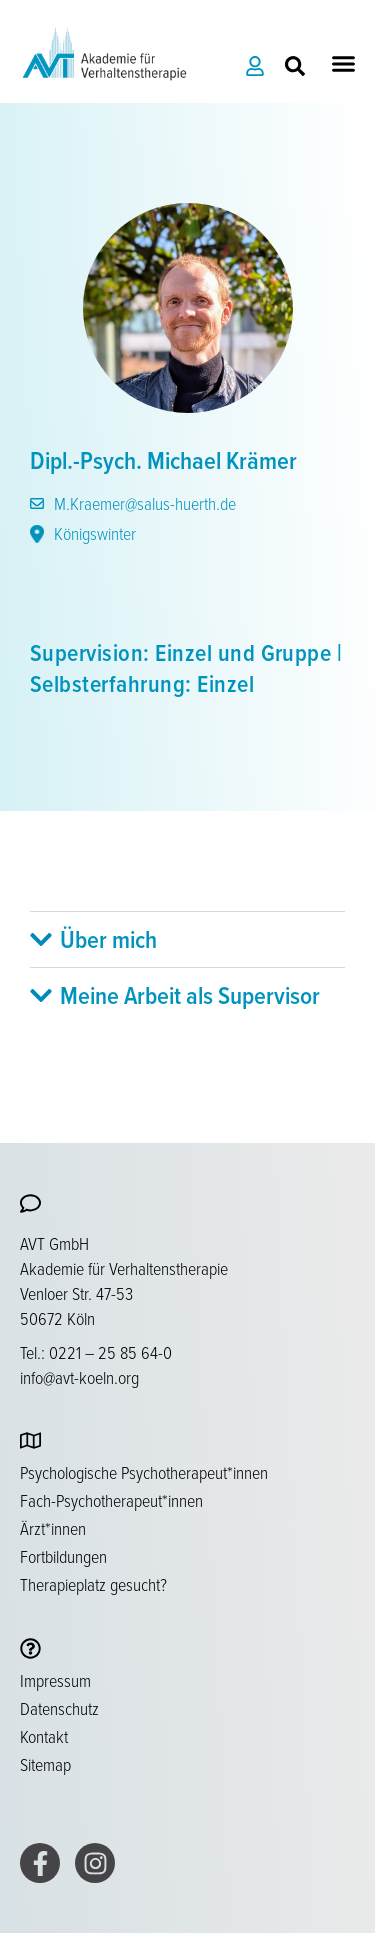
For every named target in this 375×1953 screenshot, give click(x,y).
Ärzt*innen (53, 1528)
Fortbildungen (63, 1556)
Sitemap (45, 1764)
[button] (344, 64)
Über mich (108, 939)
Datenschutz (59, 1708)
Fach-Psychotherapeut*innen (111, 1500)
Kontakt (44, 1736)
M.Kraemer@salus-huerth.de (133, 503)
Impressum (55, 1680)
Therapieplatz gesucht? (93, 1584)
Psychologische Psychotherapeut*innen (144, 1472)
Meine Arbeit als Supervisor (190, 995)
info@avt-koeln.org (79, 1377)
